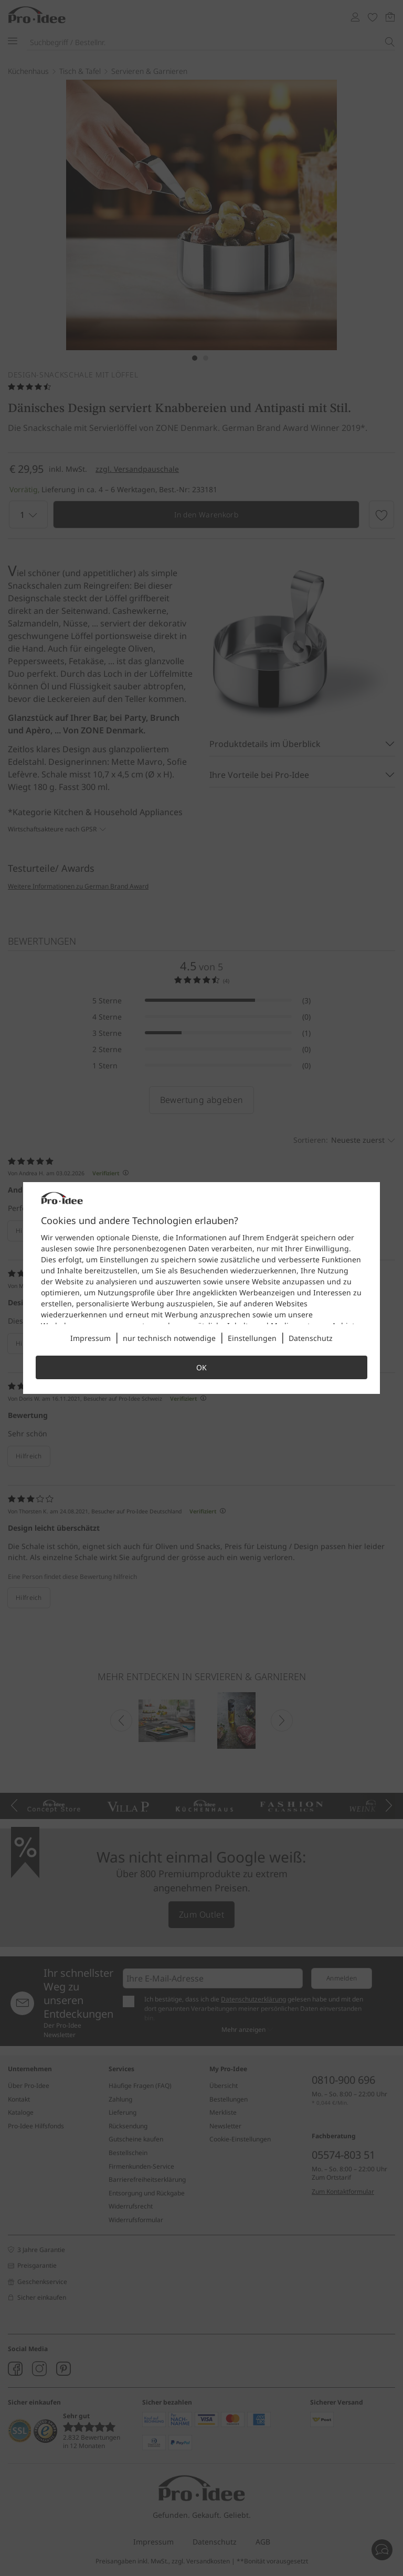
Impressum (90, 1338)
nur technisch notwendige (169, 1338)
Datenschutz (311, 1338)
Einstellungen (252, 1338)
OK (201, 1367)
